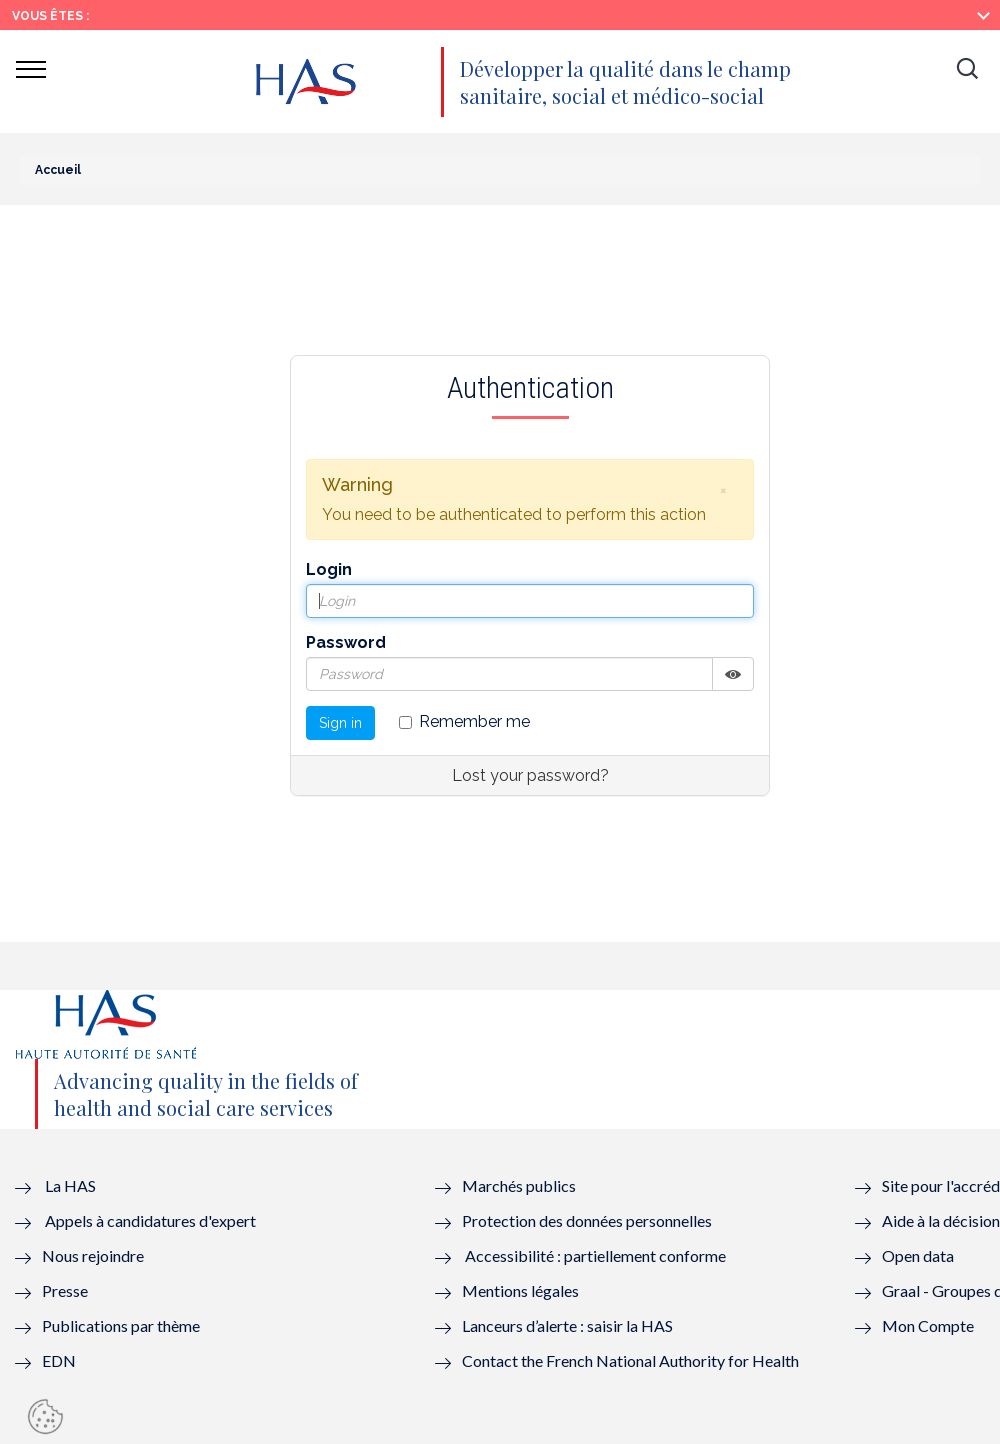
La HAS (70, 1185)
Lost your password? (530, 775)
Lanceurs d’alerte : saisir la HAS (567, 1325)
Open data (918, 1255)
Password (346, 642)
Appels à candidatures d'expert (150, 1220)
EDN (59, 1360)
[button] (967, 70)
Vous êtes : (50, 16)
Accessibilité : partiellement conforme (595, 1255)
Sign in (340, 723)
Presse (65, 1290)
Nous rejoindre (93, 1255)
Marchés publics (520, 1185)
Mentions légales (520, 1290)
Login (329, 569)
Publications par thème (121, 1325)
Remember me (464, 721)
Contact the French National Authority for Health (630, 1360)
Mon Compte (928, 1325)
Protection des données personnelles (587, 1220)
